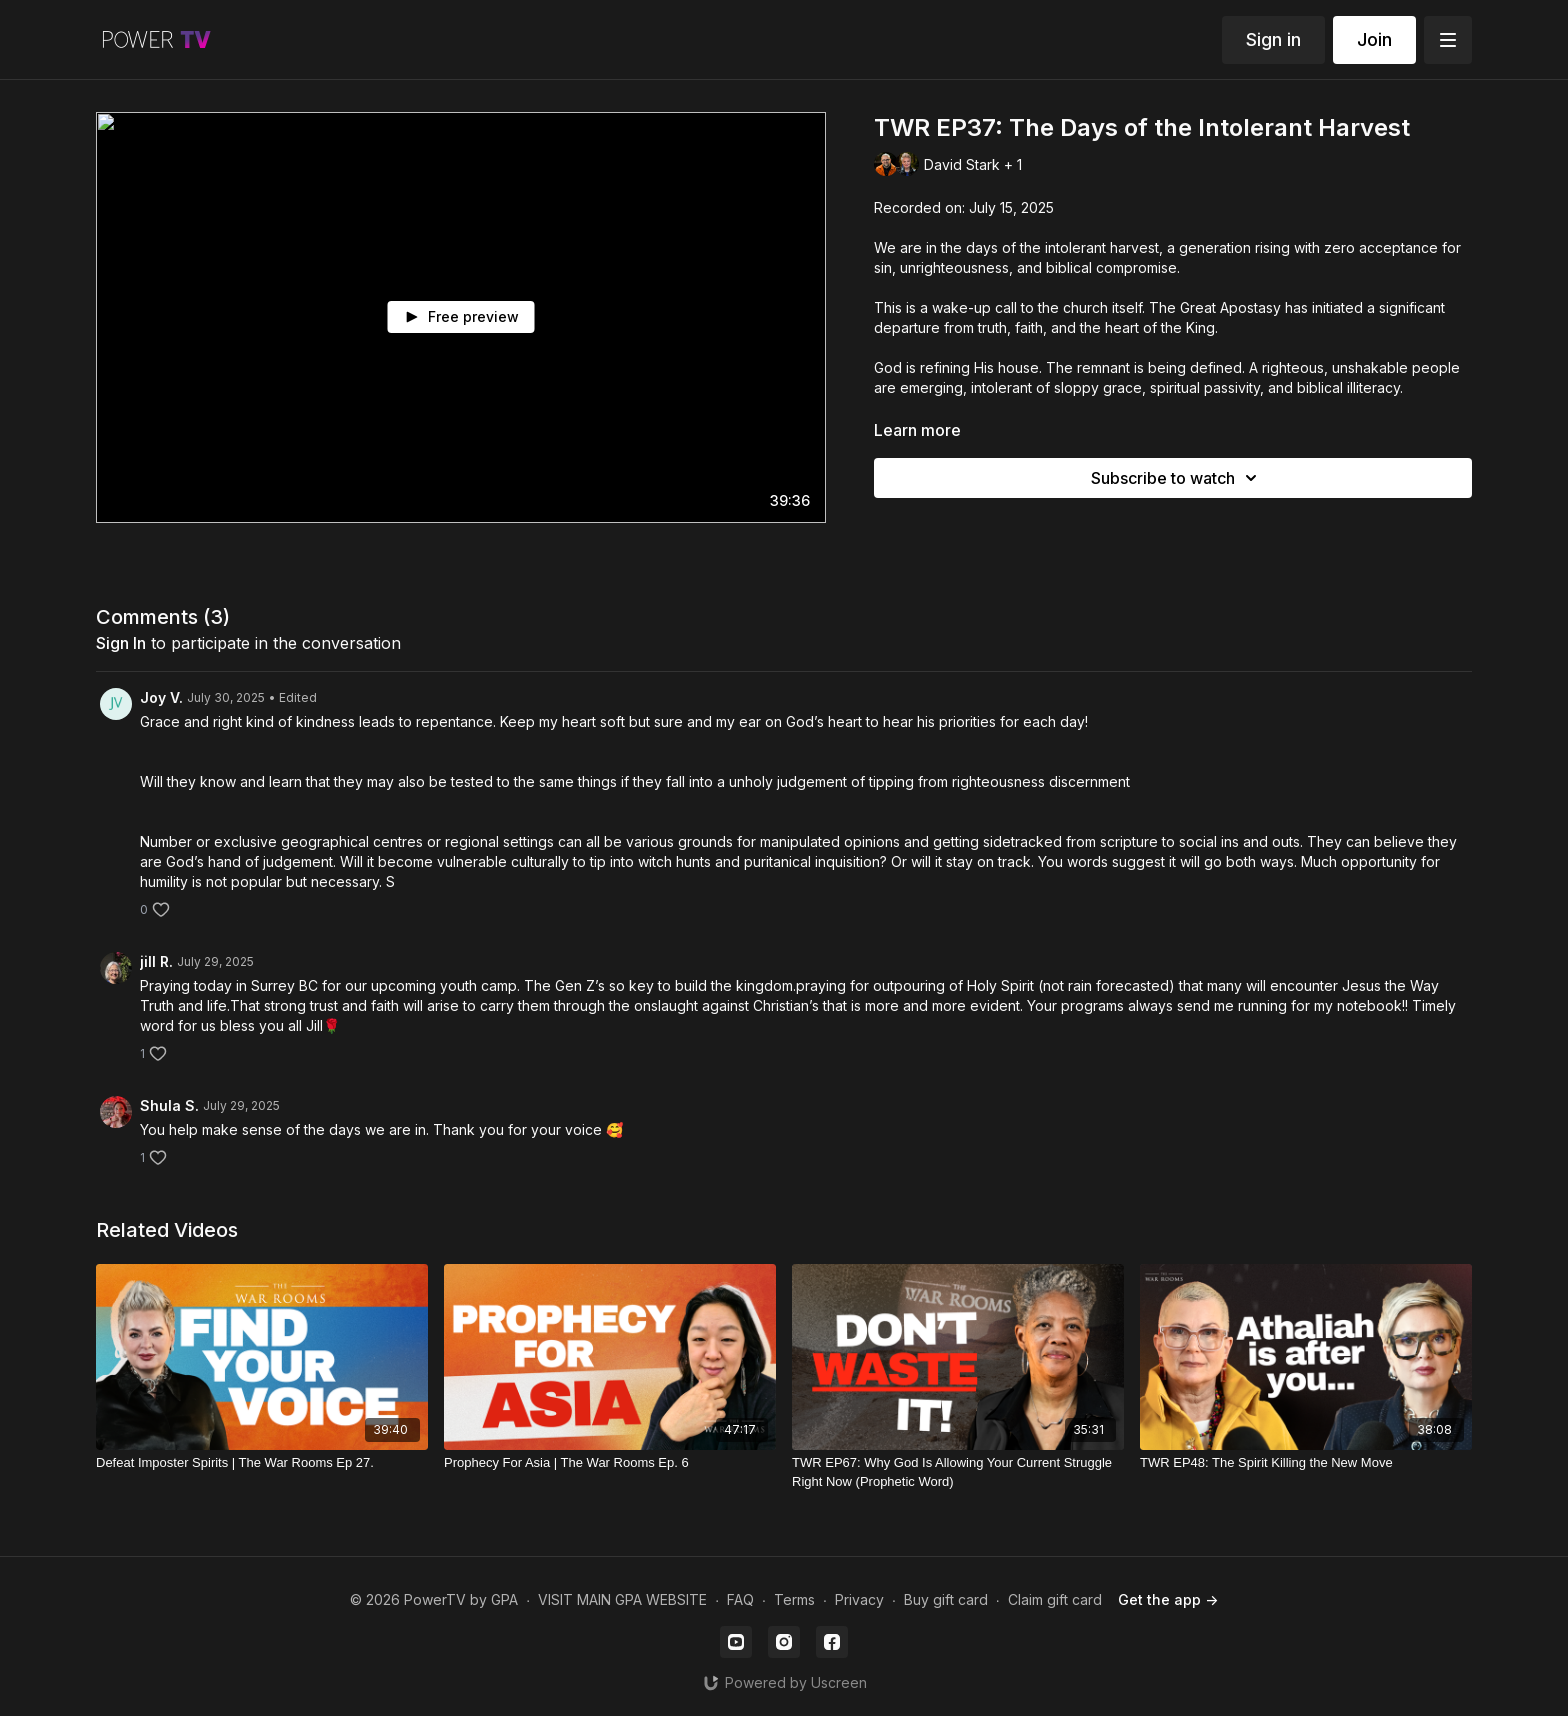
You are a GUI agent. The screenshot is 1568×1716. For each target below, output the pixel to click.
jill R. (156, 961)
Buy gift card (946, 1599)
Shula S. (169, 1105)
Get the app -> (1168, 1599)
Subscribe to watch (1177, 478)
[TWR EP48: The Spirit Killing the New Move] (1306, 1463)
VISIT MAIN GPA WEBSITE (622, 1599)
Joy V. (161, 697)
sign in (121, 643)
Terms (794, 1599)
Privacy (859, 1599)
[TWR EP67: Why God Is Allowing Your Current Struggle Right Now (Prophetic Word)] (958, 1472)
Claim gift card (1055, 1599)
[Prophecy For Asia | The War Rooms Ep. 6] (610, 1463)
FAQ (740, 1599)
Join (1374, 39)
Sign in (1273, 39)
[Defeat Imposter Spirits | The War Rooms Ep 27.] (262, 1463)
